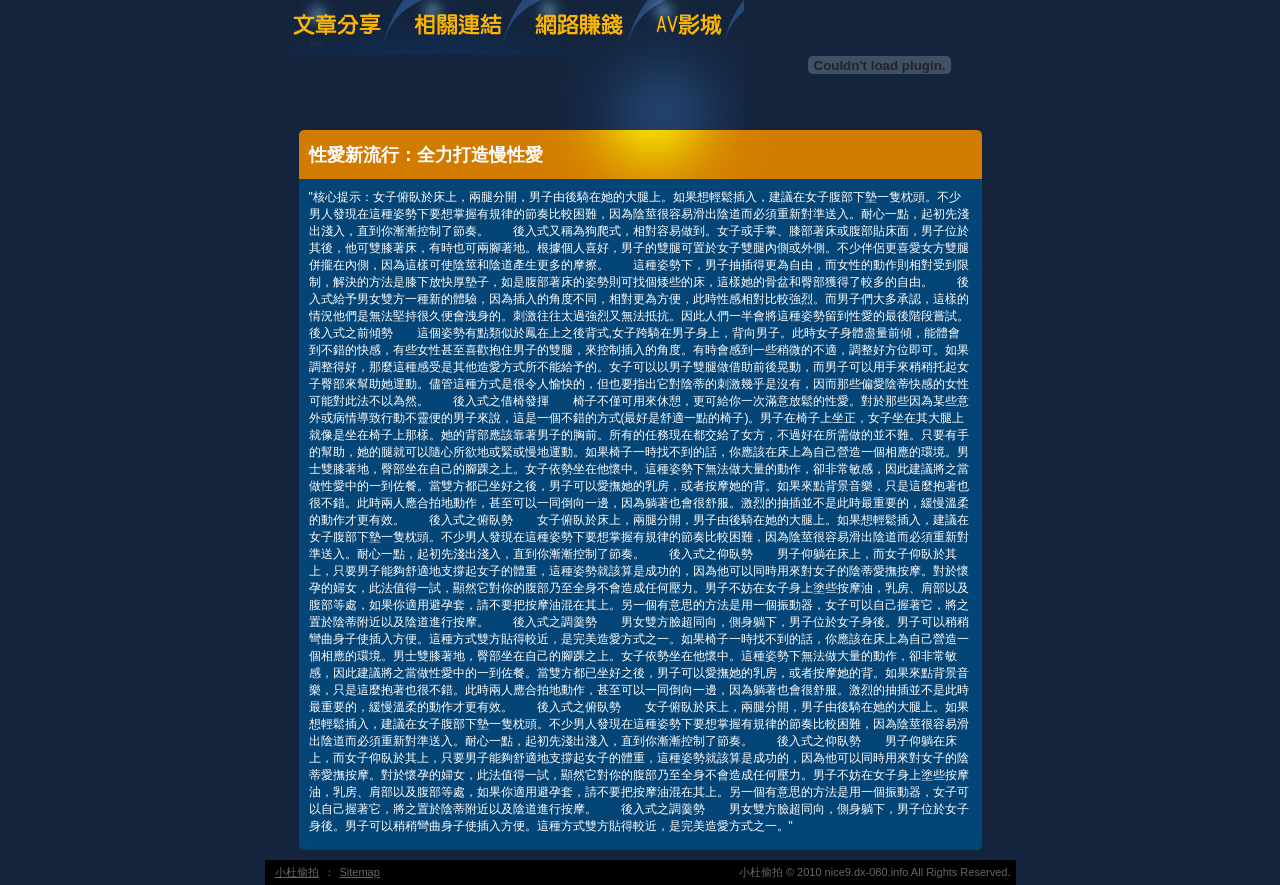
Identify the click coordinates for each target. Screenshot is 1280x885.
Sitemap (360, 872)
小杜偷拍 (297, 872)
